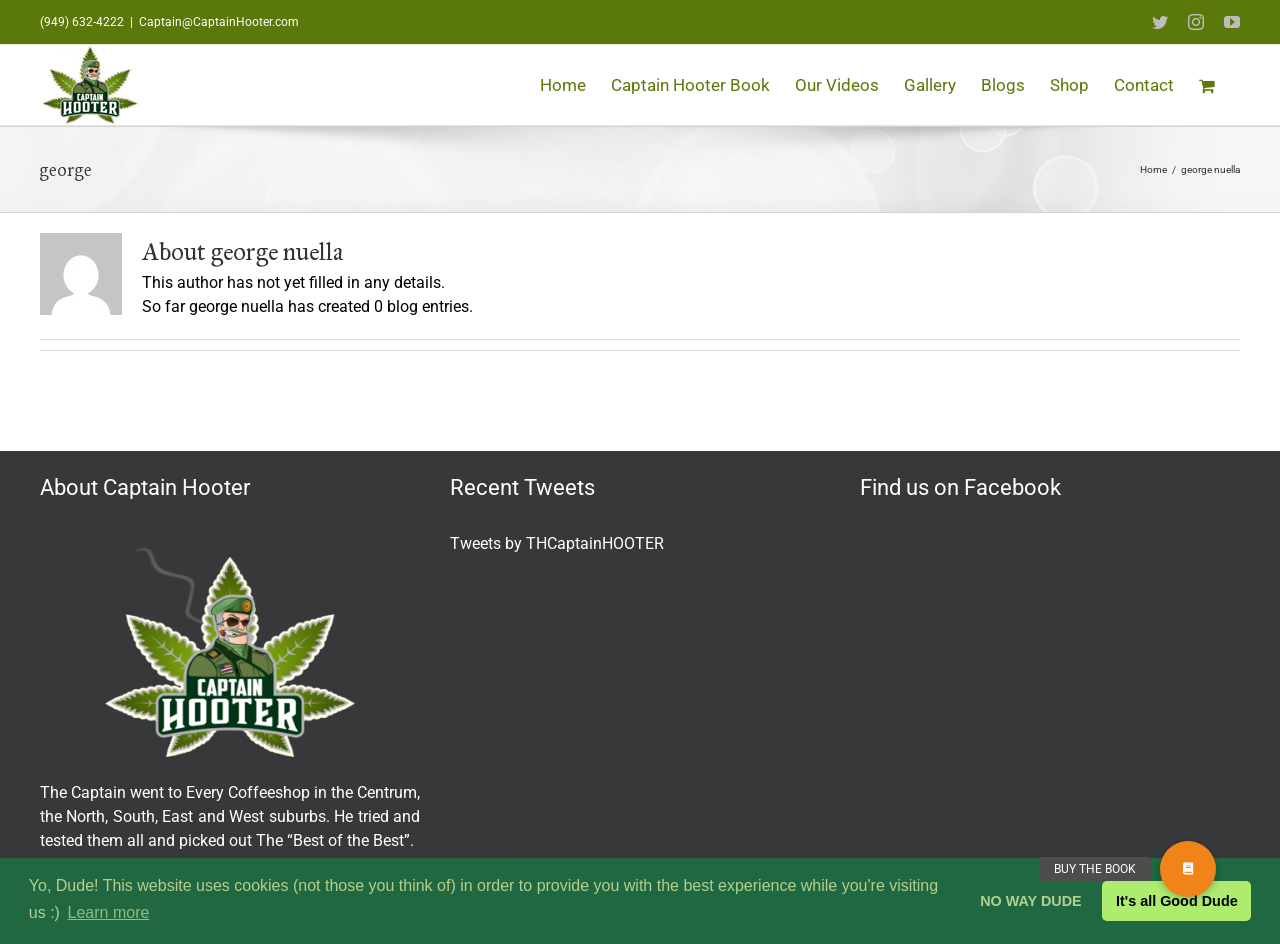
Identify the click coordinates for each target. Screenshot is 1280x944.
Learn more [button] (109, 912)
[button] (1188, 869)
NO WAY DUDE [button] (1031, 901)
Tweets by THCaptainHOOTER (557, 543)
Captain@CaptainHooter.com (219, 22)
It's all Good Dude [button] (1177, 901)
